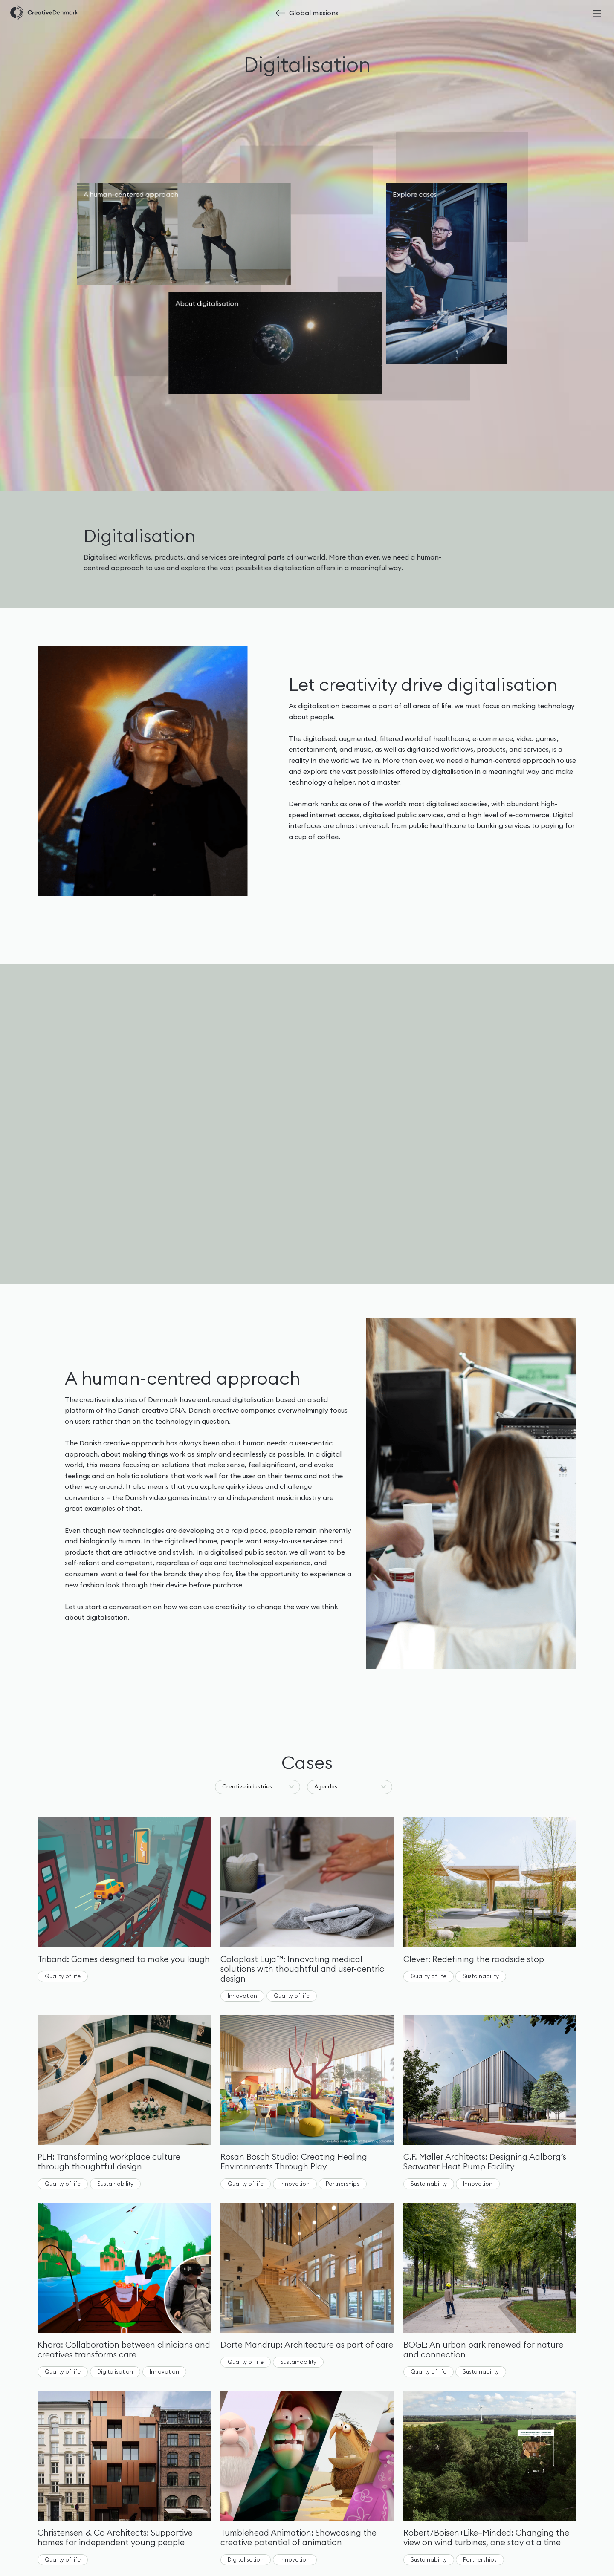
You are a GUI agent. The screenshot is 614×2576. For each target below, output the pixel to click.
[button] (257, 1787)
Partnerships (342, 2183)
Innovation (242, 1995)
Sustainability (481, 1976)
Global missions (314, 13)
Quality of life (63, 1976)
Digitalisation (115, 2371)
